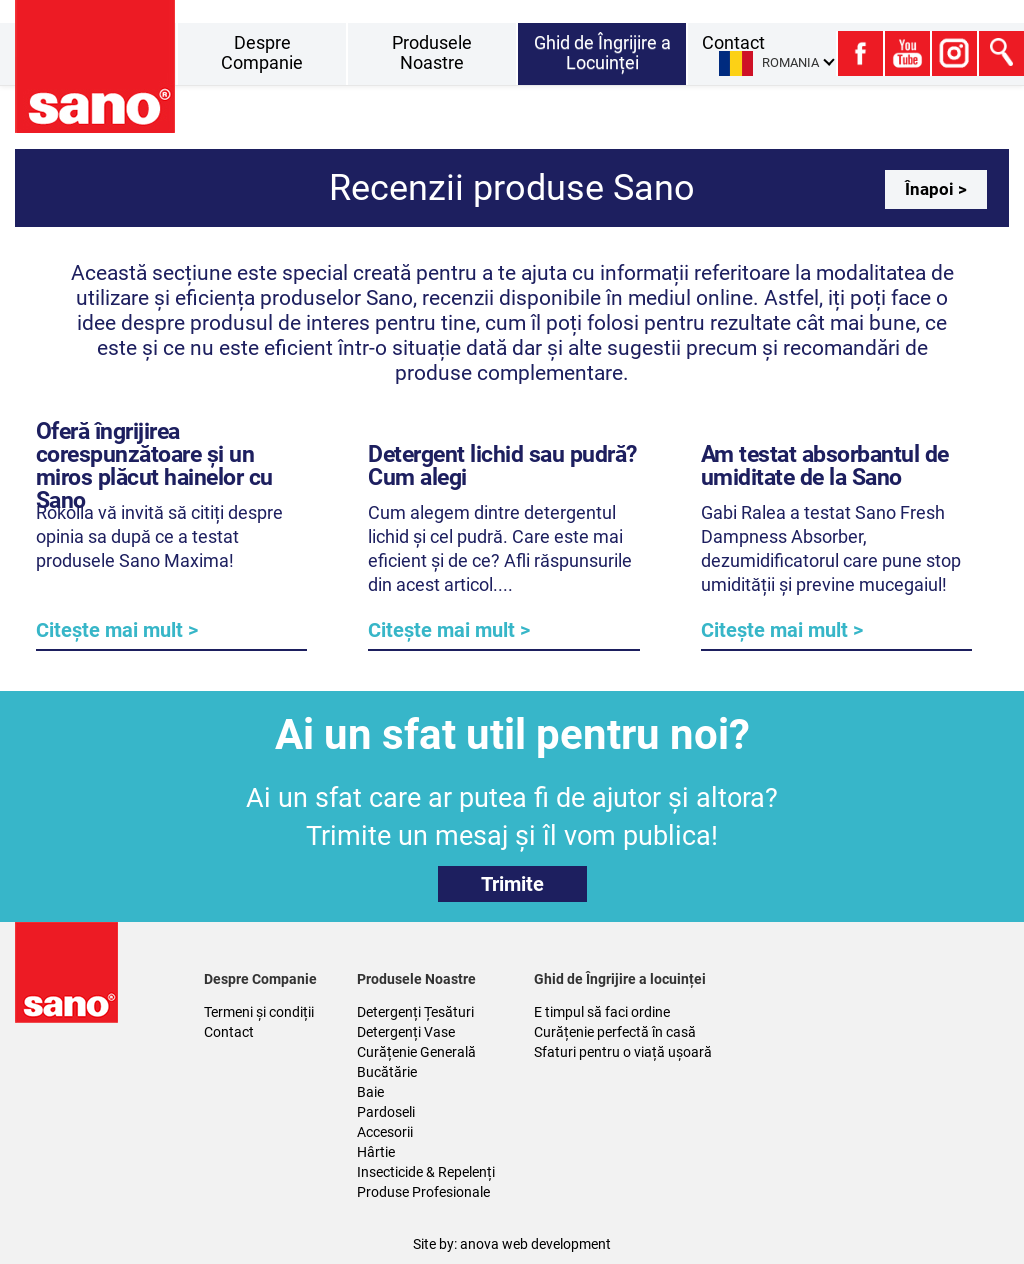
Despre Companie (262, 52)
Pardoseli (386, 1112)
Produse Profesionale (423, 1192)
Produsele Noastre (432, 52)
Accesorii (385, 1132)
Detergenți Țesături (415, 1012)
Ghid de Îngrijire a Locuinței (602, 52)
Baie (370, 1092)
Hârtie (376, 1152)
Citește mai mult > (117, 630)
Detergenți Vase (406, 1032)
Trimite (512, 884)
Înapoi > (936, 190)
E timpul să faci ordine (602, 1012)
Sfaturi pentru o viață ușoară (623, 1052)
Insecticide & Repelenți (426, 1172)
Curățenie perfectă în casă (615, 1032)
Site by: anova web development (512, 1244)
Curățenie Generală (416, 1052)
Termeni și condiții (259, 1012)
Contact (229, 1032)
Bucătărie (387, 1072)
